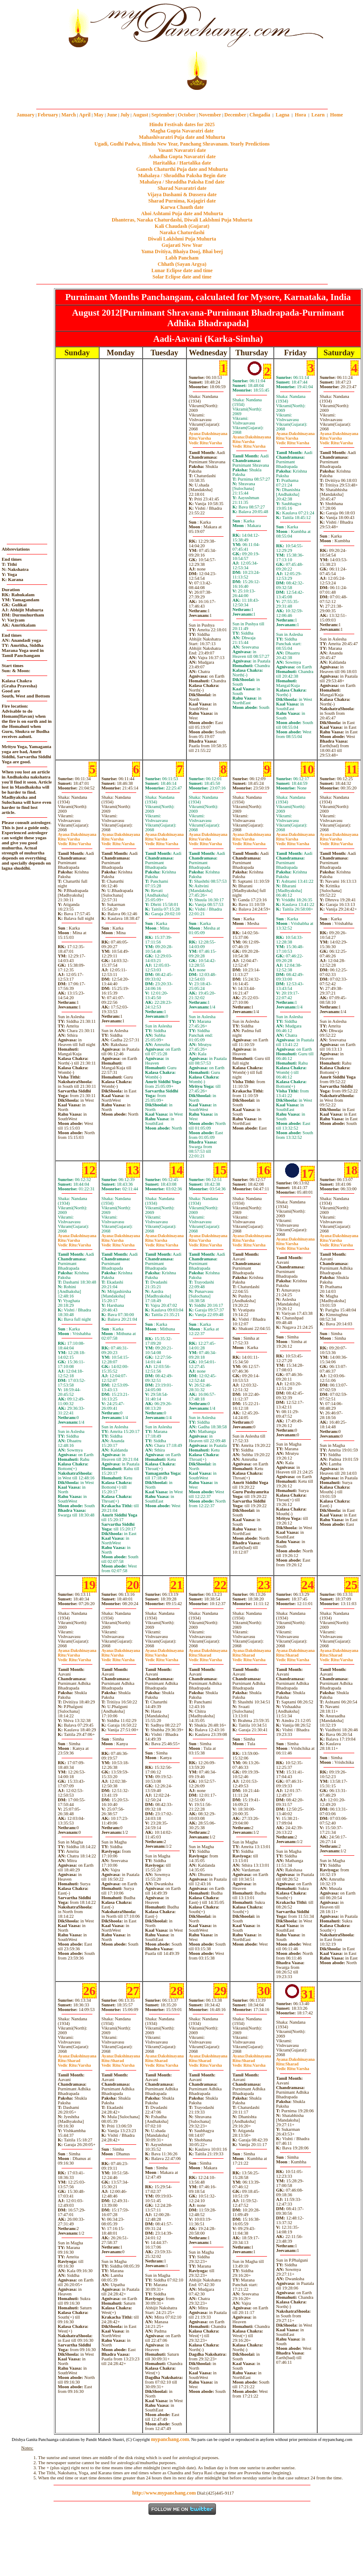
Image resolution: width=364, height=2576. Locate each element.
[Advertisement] (29, 46)
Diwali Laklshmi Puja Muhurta (182, 239)
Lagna (282, 115)
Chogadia (259, 115)
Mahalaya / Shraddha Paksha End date (182, 182)
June (112, 115)
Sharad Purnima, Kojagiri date (182, 201)
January (25, 115)
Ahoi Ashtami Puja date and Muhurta (182, 213)
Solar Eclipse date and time (182, 277)
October (187, 115)
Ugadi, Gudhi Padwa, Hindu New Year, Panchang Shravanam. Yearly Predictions (182, 144)
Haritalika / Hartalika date (182, 163)
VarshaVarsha (205, 440)
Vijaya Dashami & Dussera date (181, 194)
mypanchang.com (182, 96)
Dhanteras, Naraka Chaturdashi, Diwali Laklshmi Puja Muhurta (182, 220)
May (98, 115)
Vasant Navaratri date (182, 150)
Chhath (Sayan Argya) (182, 264)
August (140, 115)
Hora (300, 115)
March (68, 115)
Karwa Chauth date (181, 207)
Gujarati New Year (182, 245)
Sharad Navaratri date (182, 188)
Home (336, 115)
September (163, 115)
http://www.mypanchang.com (164, 2493)
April (84, 115)
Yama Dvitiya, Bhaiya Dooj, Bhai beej (182, 251)
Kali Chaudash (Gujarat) (182, 226)
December (235, 115)
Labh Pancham (181, 258)
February (48, 115)
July (124, 115)
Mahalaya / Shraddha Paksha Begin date (182, 175)
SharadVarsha (205, 1657)
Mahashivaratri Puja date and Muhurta (182, 137)
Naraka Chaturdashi (181, 232)
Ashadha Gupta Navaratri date (182, 156)
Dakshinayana (208, 433)
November (210, 115)
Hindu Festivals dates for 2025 (182, 124)
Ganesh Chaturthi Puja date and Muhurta (182, 169)
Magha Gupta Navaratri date (181, 131)
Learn (317, 115)
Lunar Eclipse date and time (182, 270)
